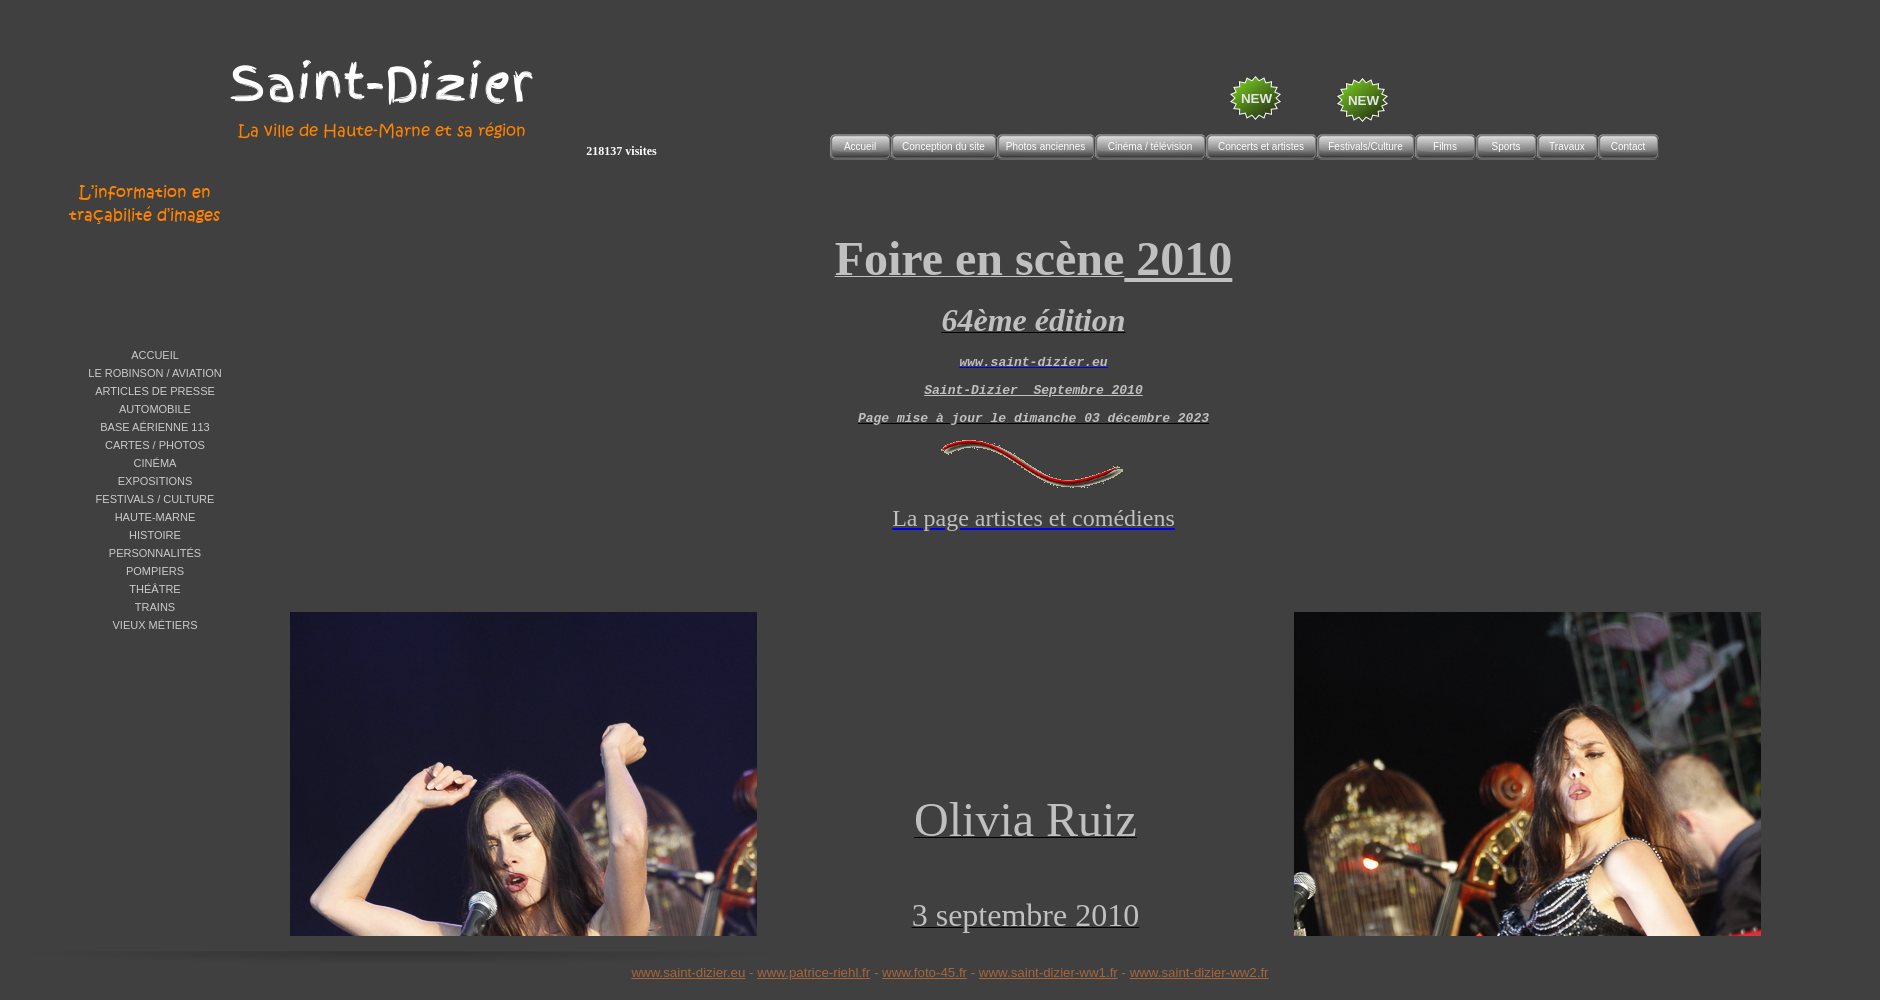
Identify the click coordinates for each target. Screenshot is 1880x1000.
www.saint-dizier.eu (688, 972)
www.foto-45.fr (924, 972)
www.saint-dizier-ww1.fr (1048, 972)
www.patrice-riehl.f (811, 972)
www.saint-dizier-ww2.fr (1199, 972)
